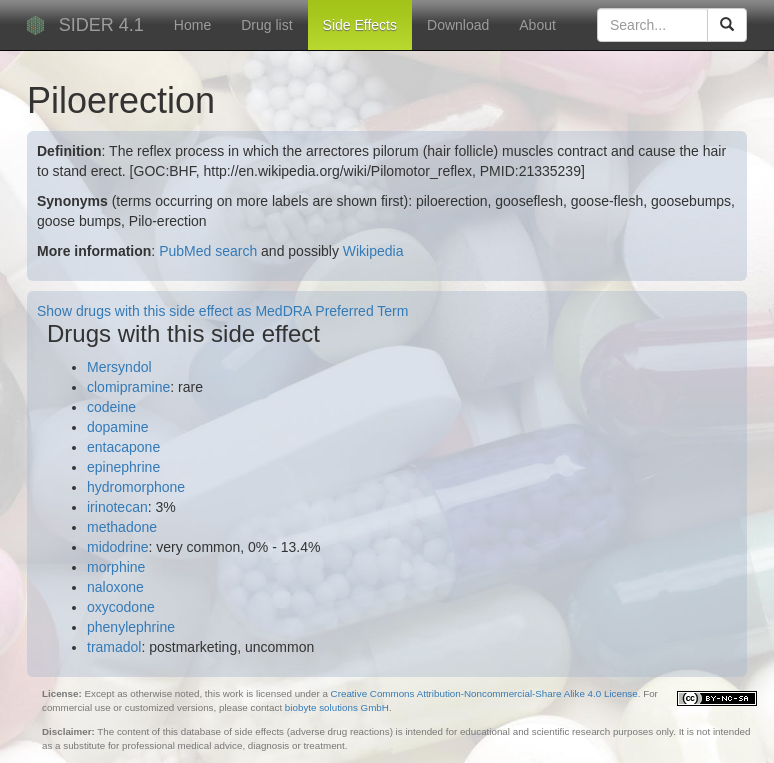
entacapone (123, 447)
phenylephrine (131, 627)
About (537, 25)
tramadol (114, 647)
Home (192, 25)
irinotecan (117, 507)
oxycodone (121, 607)
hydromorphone (136, 487)
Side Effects (360, 25)
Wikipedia (373, 251)
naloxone (115, 587)
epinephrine (123, 467)
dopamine (118, 427)
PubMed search (208, 251)
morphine (116, 567)
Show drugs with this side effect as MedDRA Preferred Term (222, 311)
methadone (122, 527)
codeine (111, 407)
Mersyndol (119, 367)
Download (458, 25)
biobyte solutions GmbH (337, 707)
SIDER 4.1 (101, 25)
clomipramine (128, 387)
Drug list (266, 25)
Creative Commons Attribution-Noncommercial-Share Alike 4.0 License (484, 693)
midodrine (117, 547)
